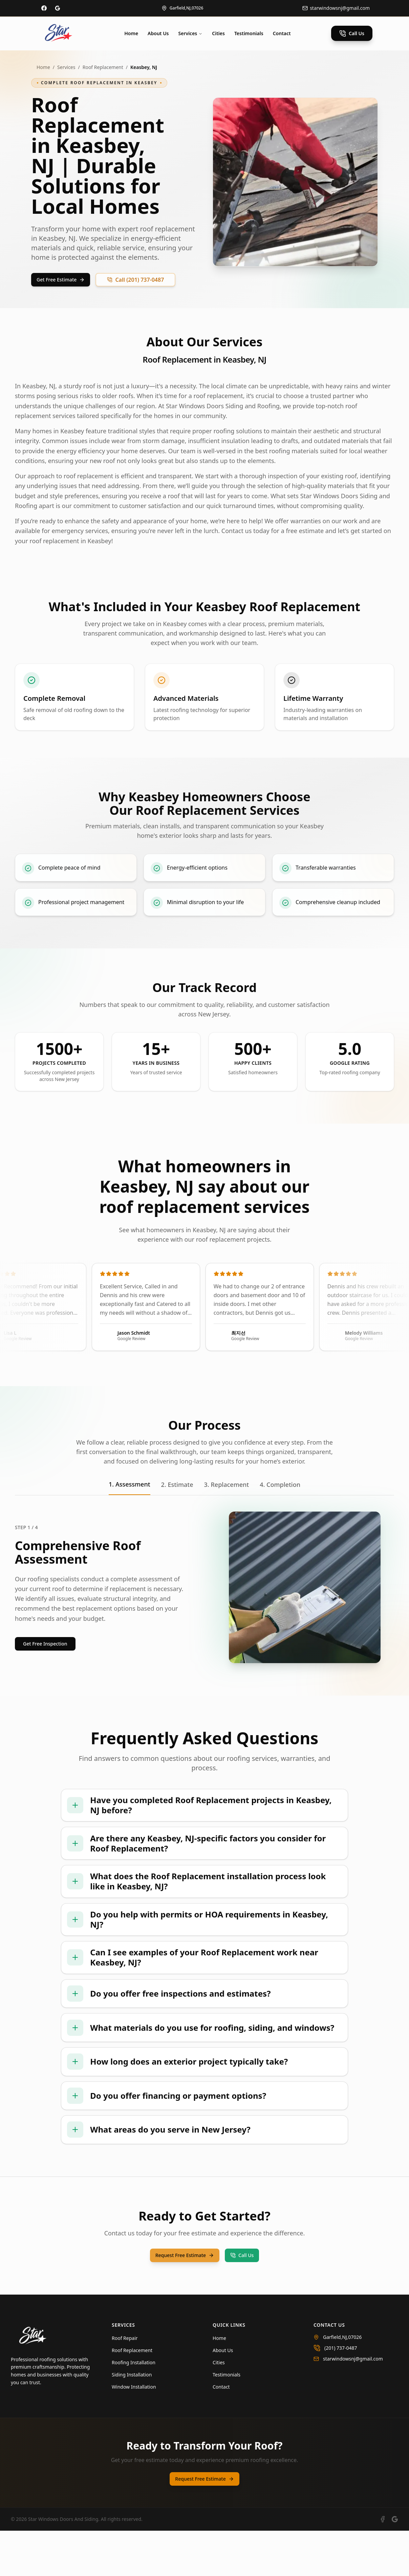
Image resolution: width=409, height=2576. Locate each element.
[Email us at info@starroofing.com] (336, 8)
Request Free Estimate (184, 2300)
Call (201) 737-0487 (135, 279)
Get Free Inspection (45, 1643)
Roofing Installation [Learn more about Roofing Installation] (133, 2408)
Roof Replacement (103, 67)
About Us (158, 33)
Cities (218, 33)
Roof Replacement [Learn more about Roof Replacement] (132, 2395)
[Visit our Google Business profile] (57, 8)
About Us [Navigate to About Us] (223, 2395)
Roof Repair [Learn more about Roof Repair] (125, 2383)
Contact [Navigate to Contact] (221, 2432)
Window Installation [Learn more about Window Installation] (134, 2432)
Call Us (351, 33)
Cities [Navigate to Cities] (219, 2408)
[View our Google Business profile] (394, 2564)
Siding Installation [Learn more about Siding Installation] (132, 2420)
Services (190, 33)
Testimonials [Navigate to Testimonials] (226, 2420)
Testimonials (248, 33)
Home (131, 33)
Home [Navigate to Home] (219, 2383)
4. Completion (280, 1484)
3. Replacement (226, 1484)
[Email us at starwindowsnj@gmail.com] (356, 2404)
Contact (282, 33)
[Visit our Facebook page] (44, 8)
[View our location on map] (182, 8)
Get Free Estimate (61, 279)
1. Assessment (129, 1484)
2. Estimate (177, 1484)
